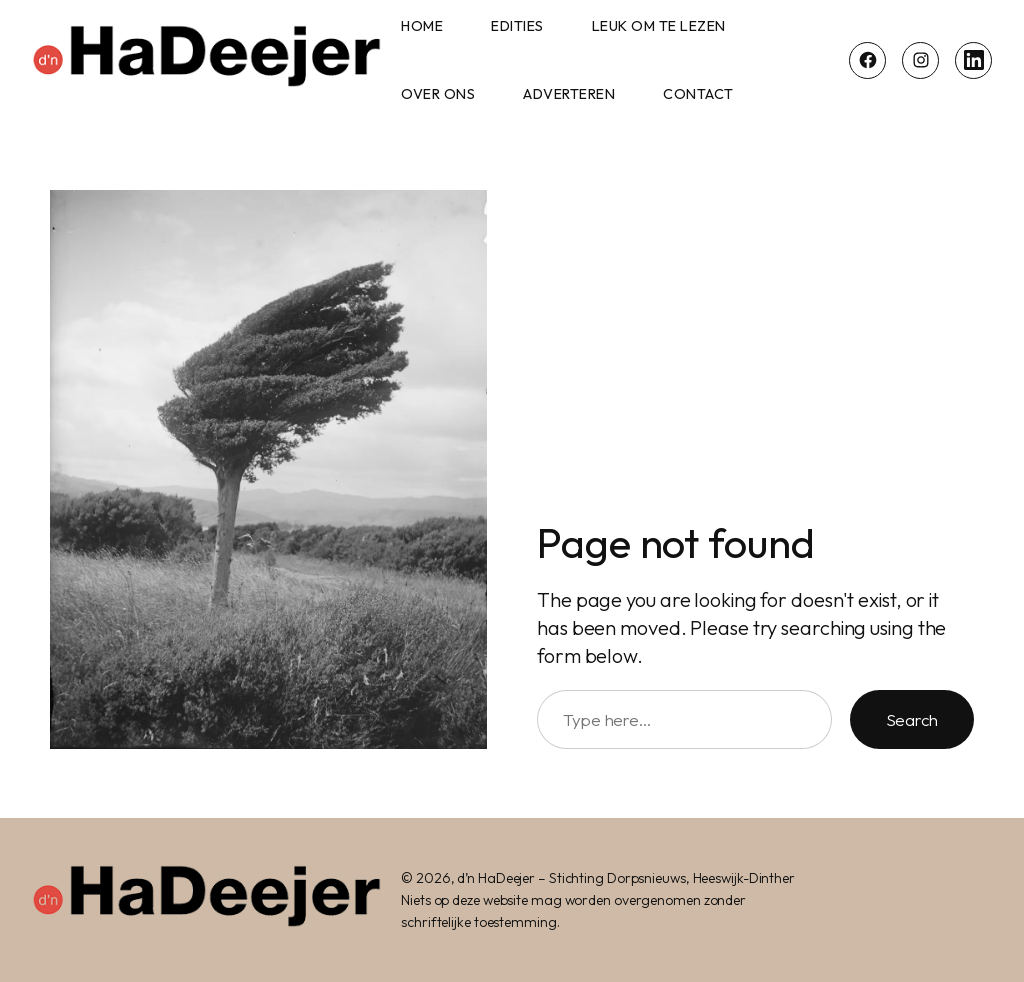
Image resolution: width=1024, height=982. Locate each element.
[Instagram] (920, 60)
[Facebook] (867, 60)
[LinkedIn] (973, 60)
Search (912, 719)
